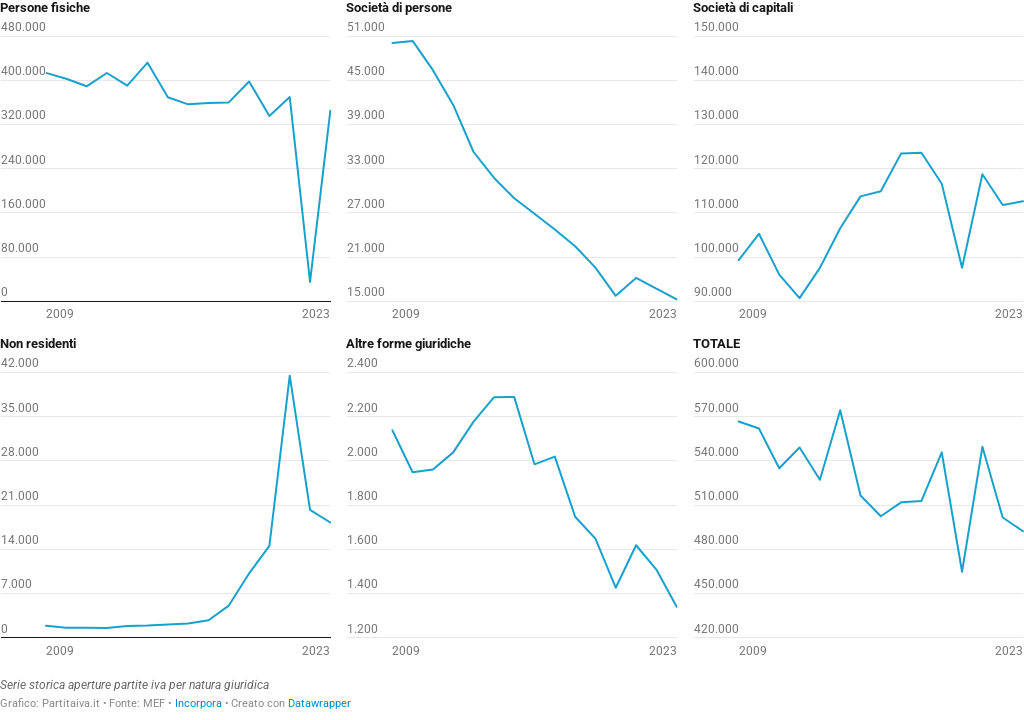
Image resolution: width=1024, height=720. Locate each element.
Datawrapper (319, 703)
